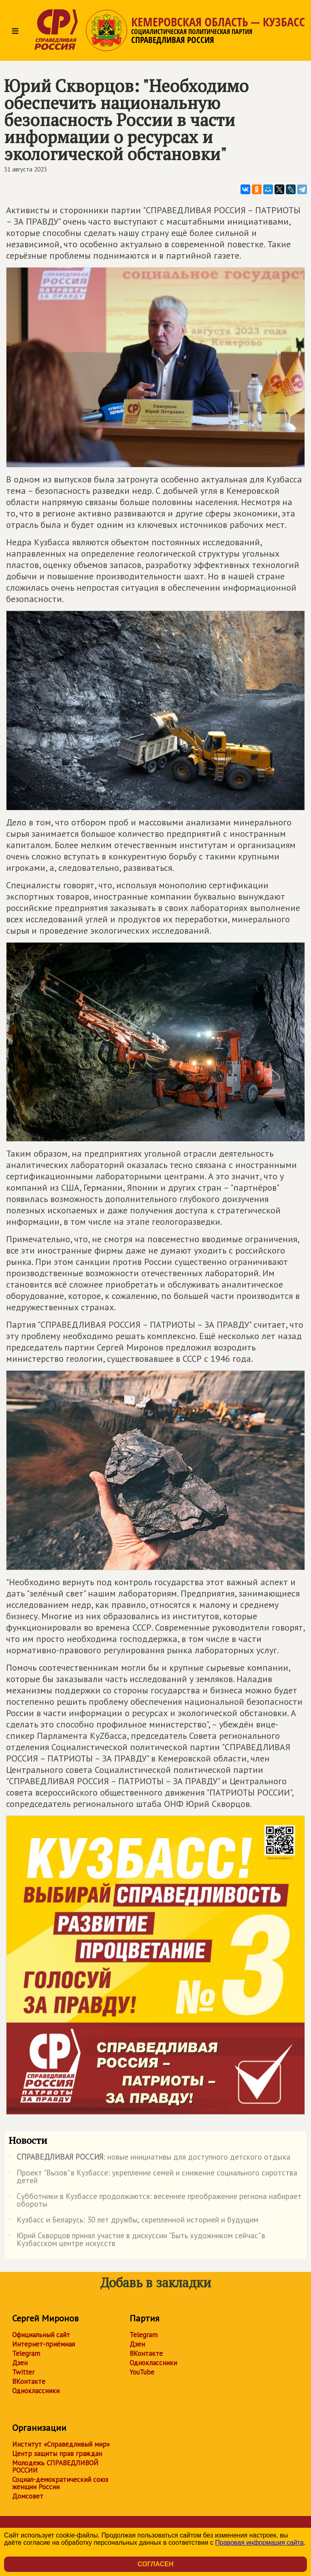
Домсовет (27, 2496)
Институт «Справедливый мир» (61, 2444)
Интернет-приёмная (43, 2344)
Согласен (155, 2564)
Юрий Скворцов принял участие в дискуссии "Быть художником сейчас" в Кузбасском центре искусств (137, 2240)
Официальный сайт (41, 2334)
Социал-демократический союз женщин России (60, 2483)
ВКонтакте (28, 2381)
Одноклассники (36, 2390)
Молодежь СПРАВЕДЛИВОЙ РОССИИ (55, 2466)
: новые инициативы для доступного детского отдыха (149, 2158)
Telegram (26, 2353)
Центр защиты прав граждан (57, 2453)
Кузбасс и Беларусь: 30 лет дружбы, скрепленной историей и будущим (133, 2221)
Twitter (23, 2372)
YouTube (142, 2372)
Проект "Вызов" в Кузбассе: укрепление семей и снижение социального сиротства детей (153, 2177)
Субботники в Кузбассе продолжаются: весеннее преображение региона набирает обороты (155, 2200)
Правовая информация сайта (259, 2542)
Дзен (20, 2362)
